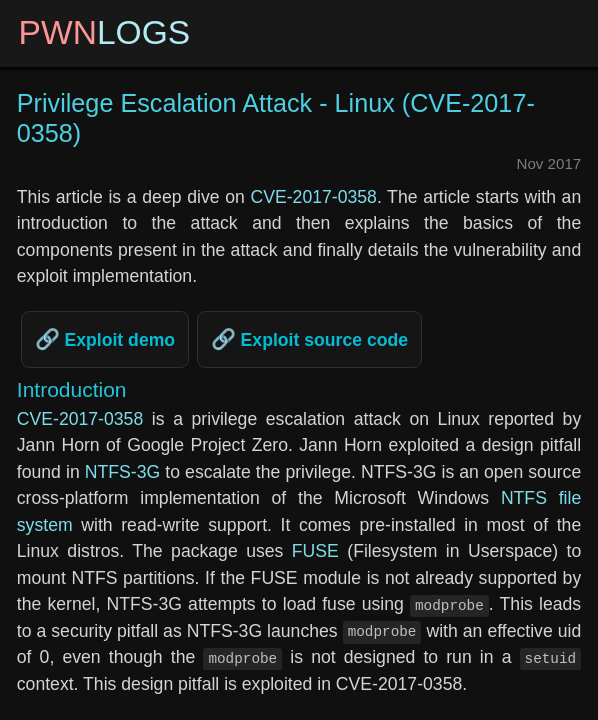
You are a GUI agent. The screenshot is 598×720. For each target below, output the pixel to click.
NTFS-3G (122, 472)
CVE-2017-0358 (313, 197)
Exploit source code (322, 340)
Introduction (72, 389)
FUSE (315, 551)
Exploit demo (118, 340)
